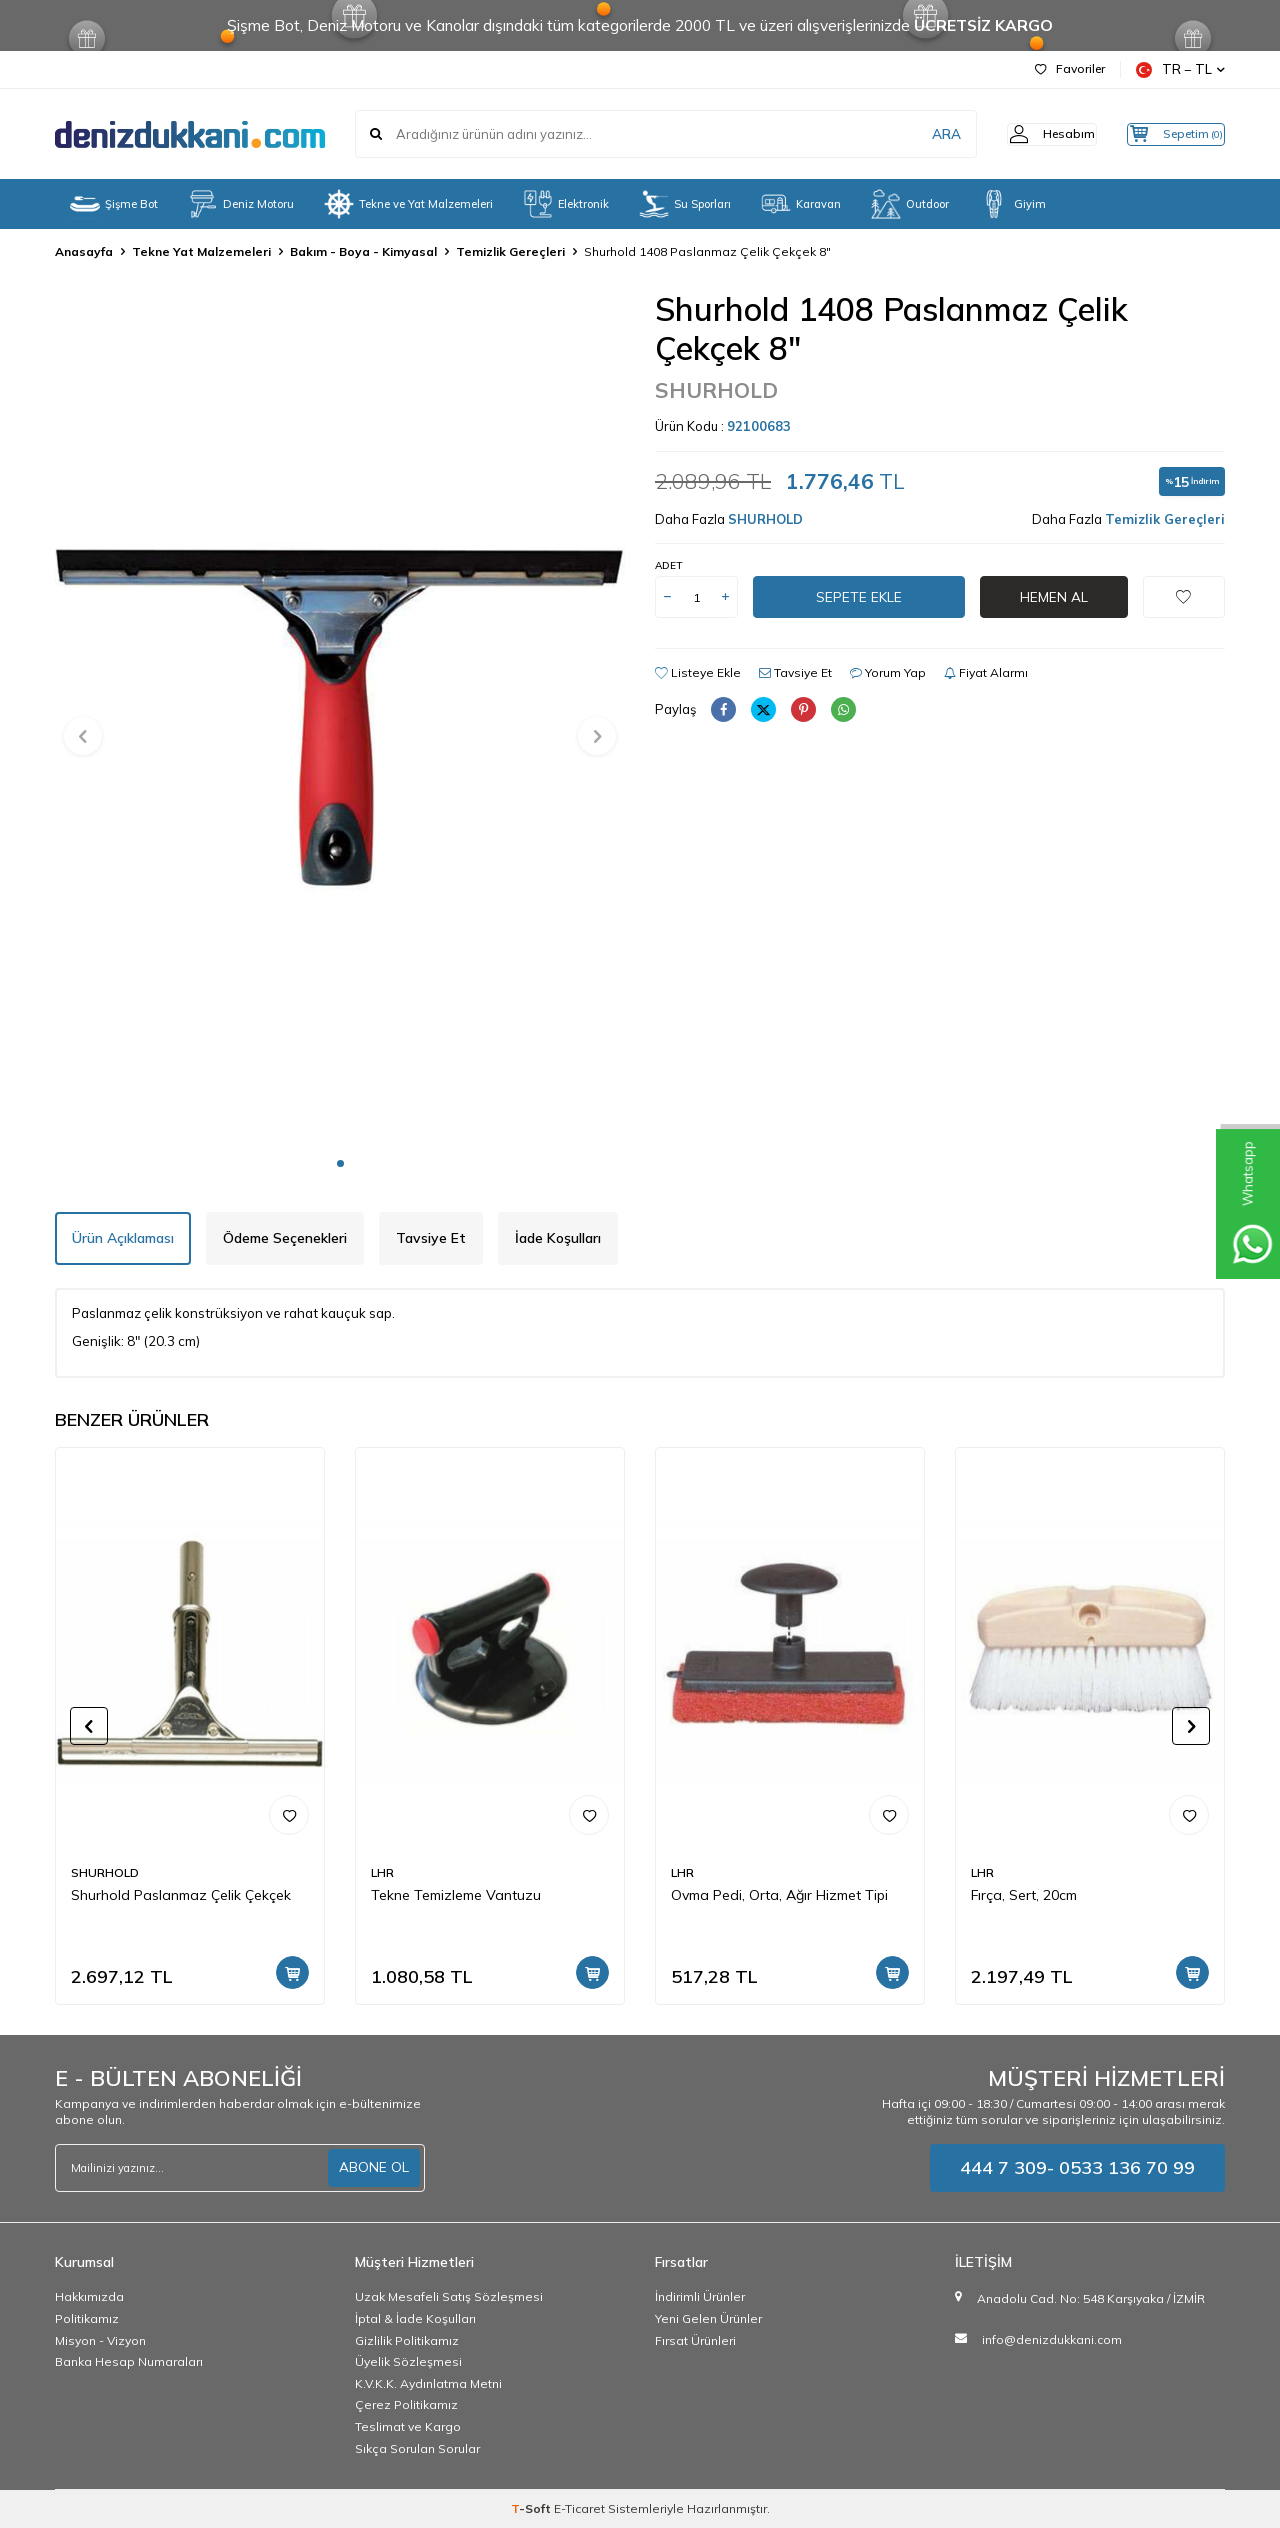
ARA (912, 134)
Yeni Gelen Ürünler (708, 2318)
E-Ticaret (579, 2508)
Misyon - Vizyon (100, 2340)
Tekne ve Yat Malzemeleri (408, 204)
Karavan (801, 204)
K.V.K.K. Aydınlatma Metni (428, 2383)
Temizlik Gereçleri (510, 251)
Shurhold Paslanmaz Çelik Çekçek (181, 1895)
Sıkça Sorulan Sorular (417, 2448)
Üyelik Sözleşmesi (408, 2361)
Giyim (1012, 204)
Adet (668, 565)
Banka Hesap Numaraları (129, 2361)
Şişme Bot (114, 204)
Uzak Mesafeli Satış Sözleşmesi (449, 2296)
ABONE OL (374, 2167)
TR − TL (1180, 69)
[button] (340, 1163)
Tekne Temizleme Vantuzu (456, 1895)
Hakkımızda (89, 2296)
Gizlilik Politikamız (407, 2340)
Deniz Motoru (241, 204)
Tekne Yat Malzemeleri (201, 251)
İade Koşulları (558, 1238)
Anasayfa (84, 251)
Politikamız (87, 2318)
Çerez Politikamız (406, 2404)
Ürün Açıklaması (123, 1238)
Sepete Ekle (859, 597)
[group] (340, 717)
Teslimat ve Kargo (408, 2426)
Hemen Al (1054, 597)
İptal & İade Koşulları (415, 2318)
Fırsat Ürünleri (695, 2340)
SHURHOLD (716, 390)
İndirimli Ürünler (700, 2296)
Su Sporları (685, 204)
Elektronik (566, 204)
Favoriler (1070, 68)
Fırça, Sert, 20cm (1024, 1895)
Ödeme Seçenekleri (285, 1238)
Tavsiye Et (795, 672)
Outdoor (910, 204)
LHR (382, 1872)
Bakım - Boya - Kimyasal (363, 251)
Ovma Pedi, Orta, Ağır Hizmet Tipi (779, 1895)
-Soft (532, 2508)
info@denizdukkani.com (1052, 2339)
